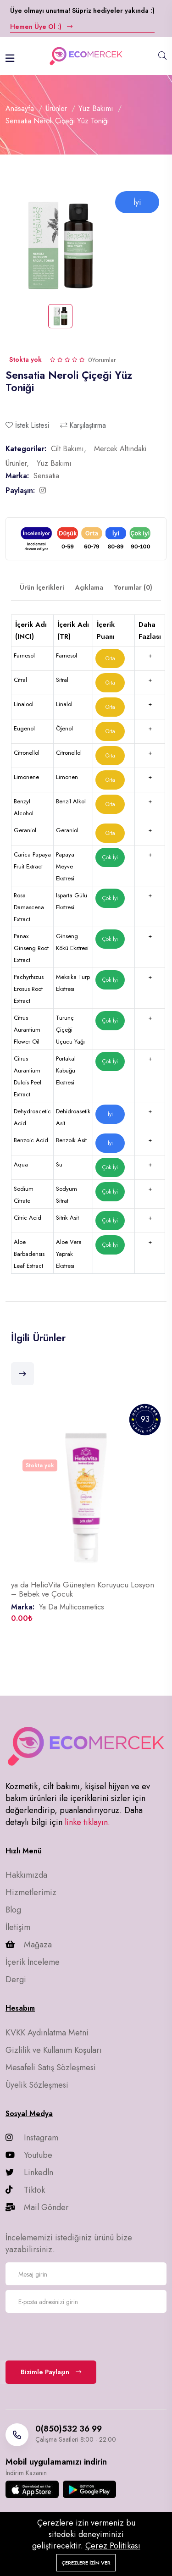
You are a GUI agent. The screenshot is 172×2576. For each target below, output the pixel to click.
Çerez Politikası (112, 2546)
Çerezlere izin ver (86, 2562)
